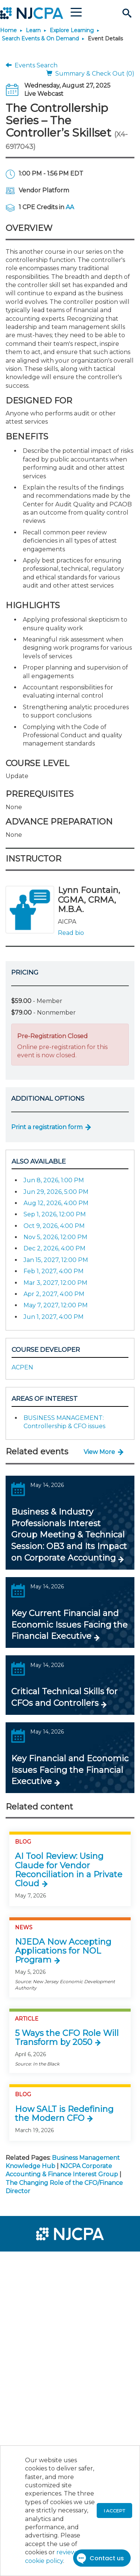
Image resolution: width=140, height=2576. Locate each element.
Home (8, 30)
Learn (33, 30)
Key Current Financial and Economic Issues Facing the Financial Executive (69, 1624)
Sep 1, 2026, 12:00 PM (55, 1214)
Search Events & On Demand (40, 38)
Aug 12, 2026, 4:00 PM (56, 1203)
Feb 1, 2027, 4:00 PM (54, 1271)
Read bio (71, 932)
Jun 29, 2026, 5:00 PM (56, 1191)
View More (99, 1451)
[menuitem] (33, 2262)
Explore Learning (72, 30)
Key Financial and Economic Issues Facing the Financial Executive (69, 1770)
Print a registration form (47, 1127)
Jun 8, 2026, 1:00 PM (54, 1180)
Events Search (31, 65)
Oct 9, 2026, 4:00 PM (54, 1225)
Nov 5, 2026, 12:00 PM (55, 1237)
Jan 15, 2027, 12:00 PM (56, 1259)
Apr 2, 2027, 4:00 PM (54, 1294)
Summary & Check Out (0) (90, 73)
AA (70, 207)
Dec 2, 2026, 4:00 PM (54, 1248)
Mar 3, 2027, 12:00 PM (55, 1282)
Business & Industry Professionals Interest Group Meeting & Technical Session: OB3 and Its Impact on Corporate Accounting (69, 1535)
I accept (114, 2510)
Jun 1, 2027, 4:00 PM (54, 1316)
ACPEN (22, 1367)
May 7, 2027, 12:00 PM (56, 1305)
